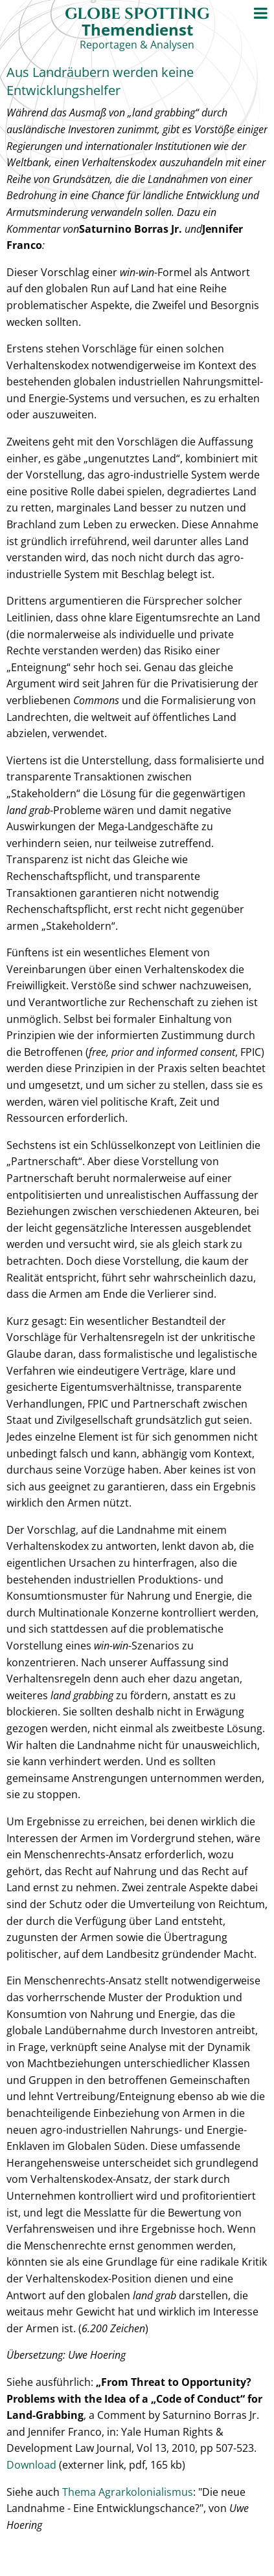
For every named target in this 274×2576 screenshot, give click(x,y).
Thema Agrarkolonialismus (127, 2492)
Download (31, 2465)
